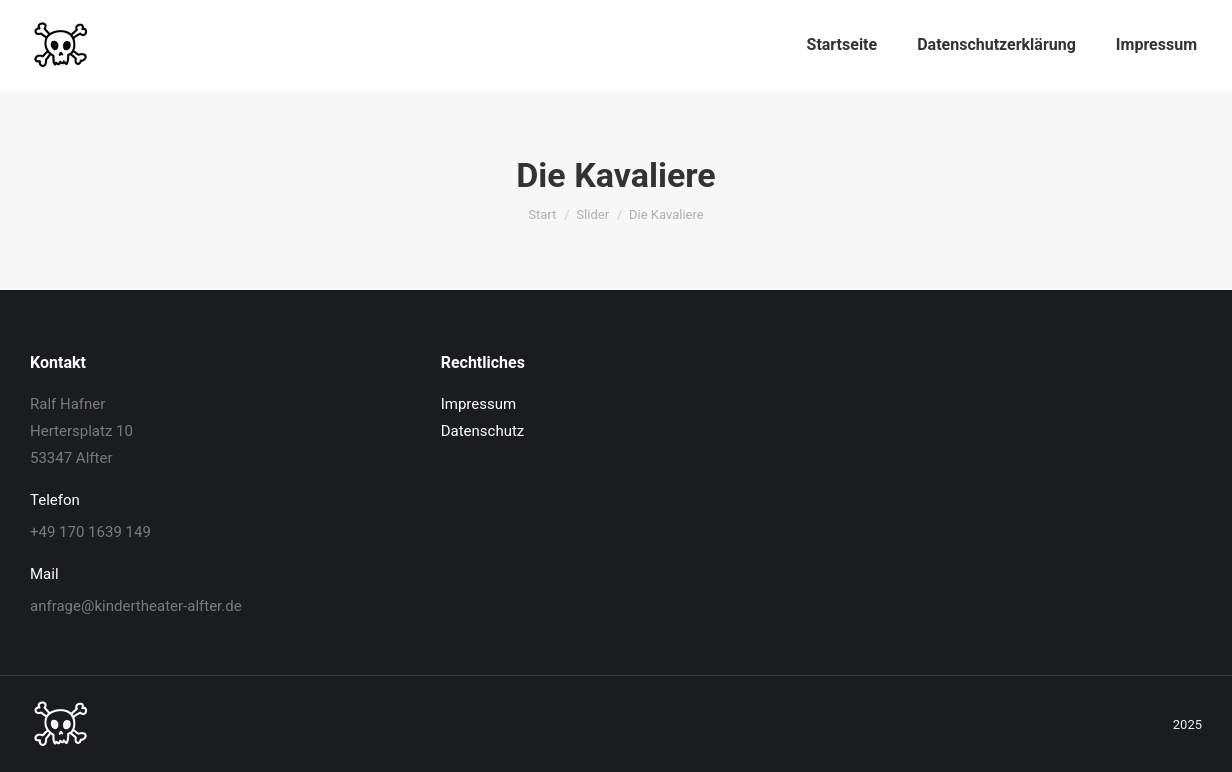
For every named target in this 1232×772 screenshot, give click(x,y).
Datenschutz (483, 431)
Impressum (478, 404)
